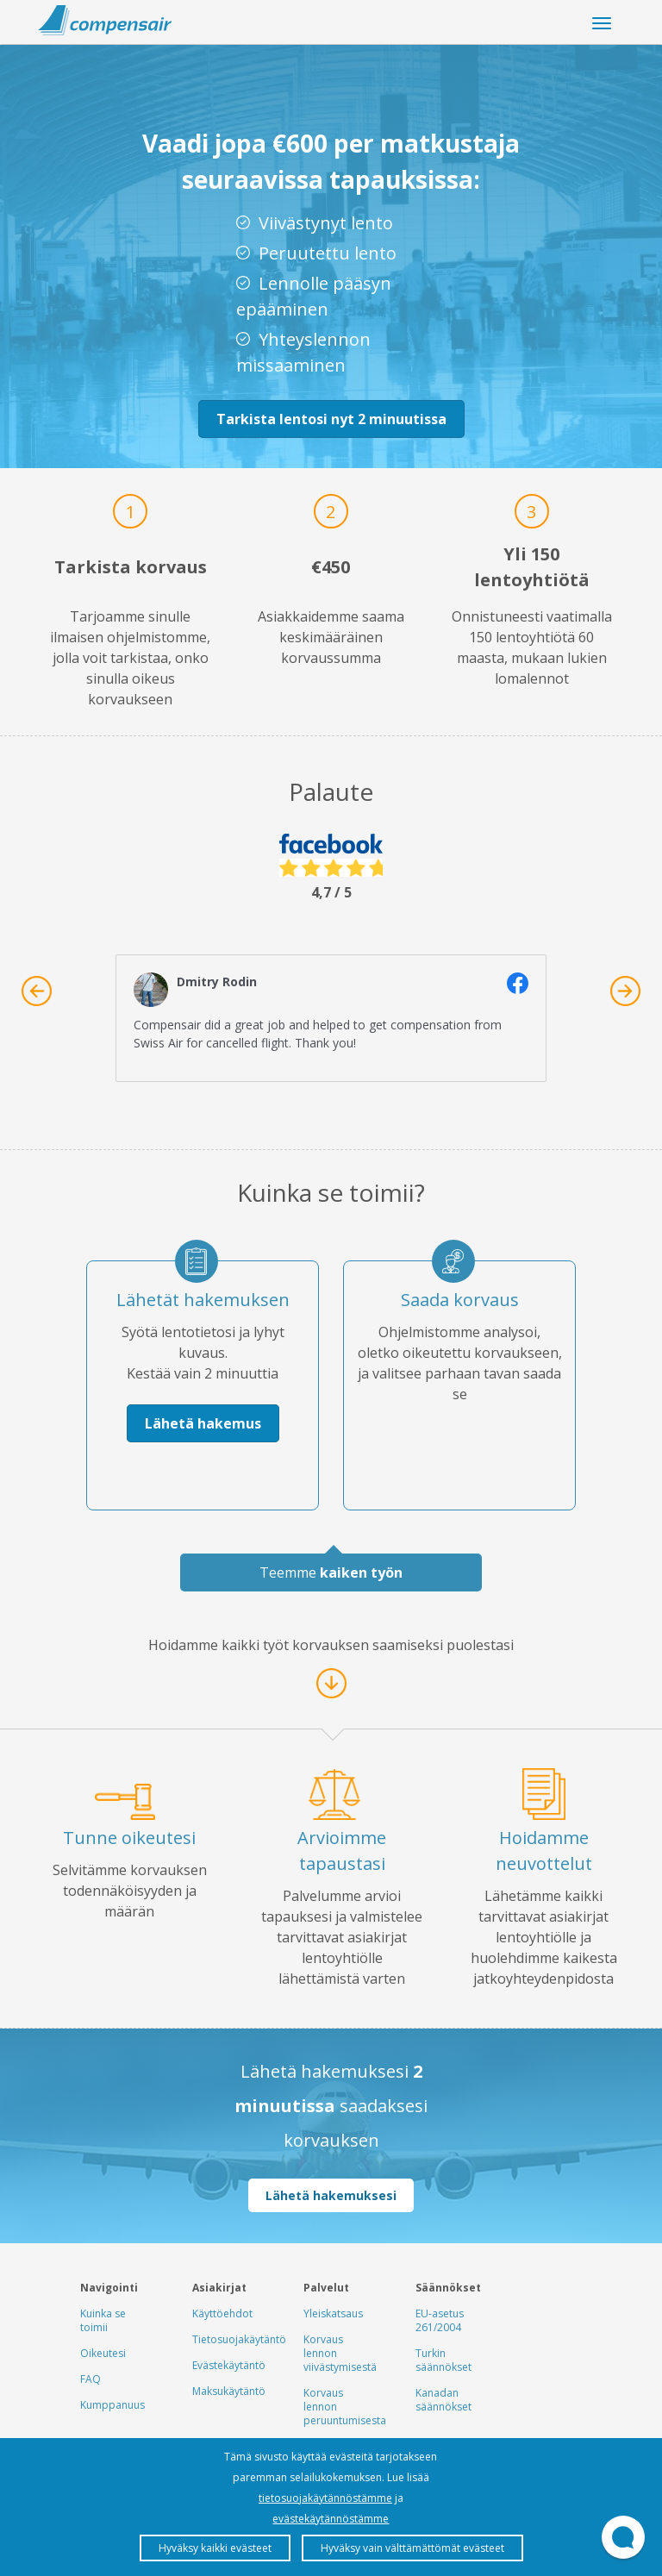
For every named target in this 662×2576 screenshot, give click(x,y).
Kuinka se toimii (103, 2320)
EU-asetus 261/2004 (439, 2320)
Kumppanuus (112, 2405)
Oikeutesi (103, 2353)
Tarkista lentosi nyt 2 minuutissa (331, 419)
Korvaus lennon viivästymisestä (340, 2353)
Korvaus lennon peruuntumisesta (344, 2406)
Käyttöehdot (222, 2313)
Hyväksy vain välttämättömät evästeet (412, 2548)
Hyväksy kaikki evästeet (215, 2548)
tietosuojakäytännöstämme (325, 2498)
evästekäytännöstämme (330, 2518)
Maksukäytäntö (228, 2391)
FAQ (90, 2379)
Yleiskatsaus (333, 2313)
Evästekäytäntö (228, 2365)
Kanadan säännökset (443, 2399)
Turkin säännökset (443, 2360)
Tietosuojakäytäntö (239, 2339)
